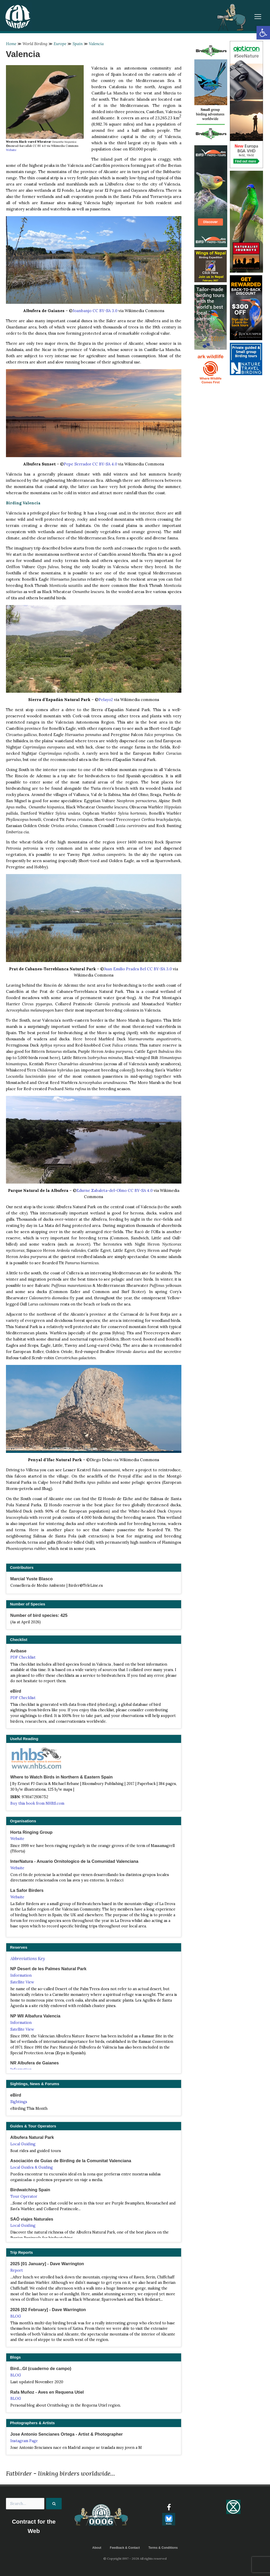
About (96, 2548)
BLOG (15, 2316)
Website (11, 150)
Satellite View (22, 1982)
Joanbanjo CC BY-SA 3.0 (95, 310)
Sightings (18, 2101)
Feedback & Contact (125, 2548)
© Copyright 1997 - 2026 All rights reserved (135, 2558)
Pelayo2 (105, 699)
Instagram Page (24, 2440)
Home (11, 43)
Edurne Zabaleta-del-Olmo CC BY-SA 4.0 (114, 1190)
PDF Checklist (22, 1657)
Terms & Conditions (163, 2548)
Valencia (96, 43)
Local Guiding (22, 2144)
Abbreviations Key (27, 1958)
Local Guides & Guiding (31, 2167)
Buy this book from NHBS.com (37, 1803)
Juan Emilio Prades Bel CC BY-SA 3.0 (138, 968)
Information (21, 1975)
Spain (78, 43)
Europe (60, 43)
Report (16, 2270)
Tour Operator (23, 2196)
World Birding (35, 43)
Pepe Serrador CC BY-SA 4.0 (90, 464)
